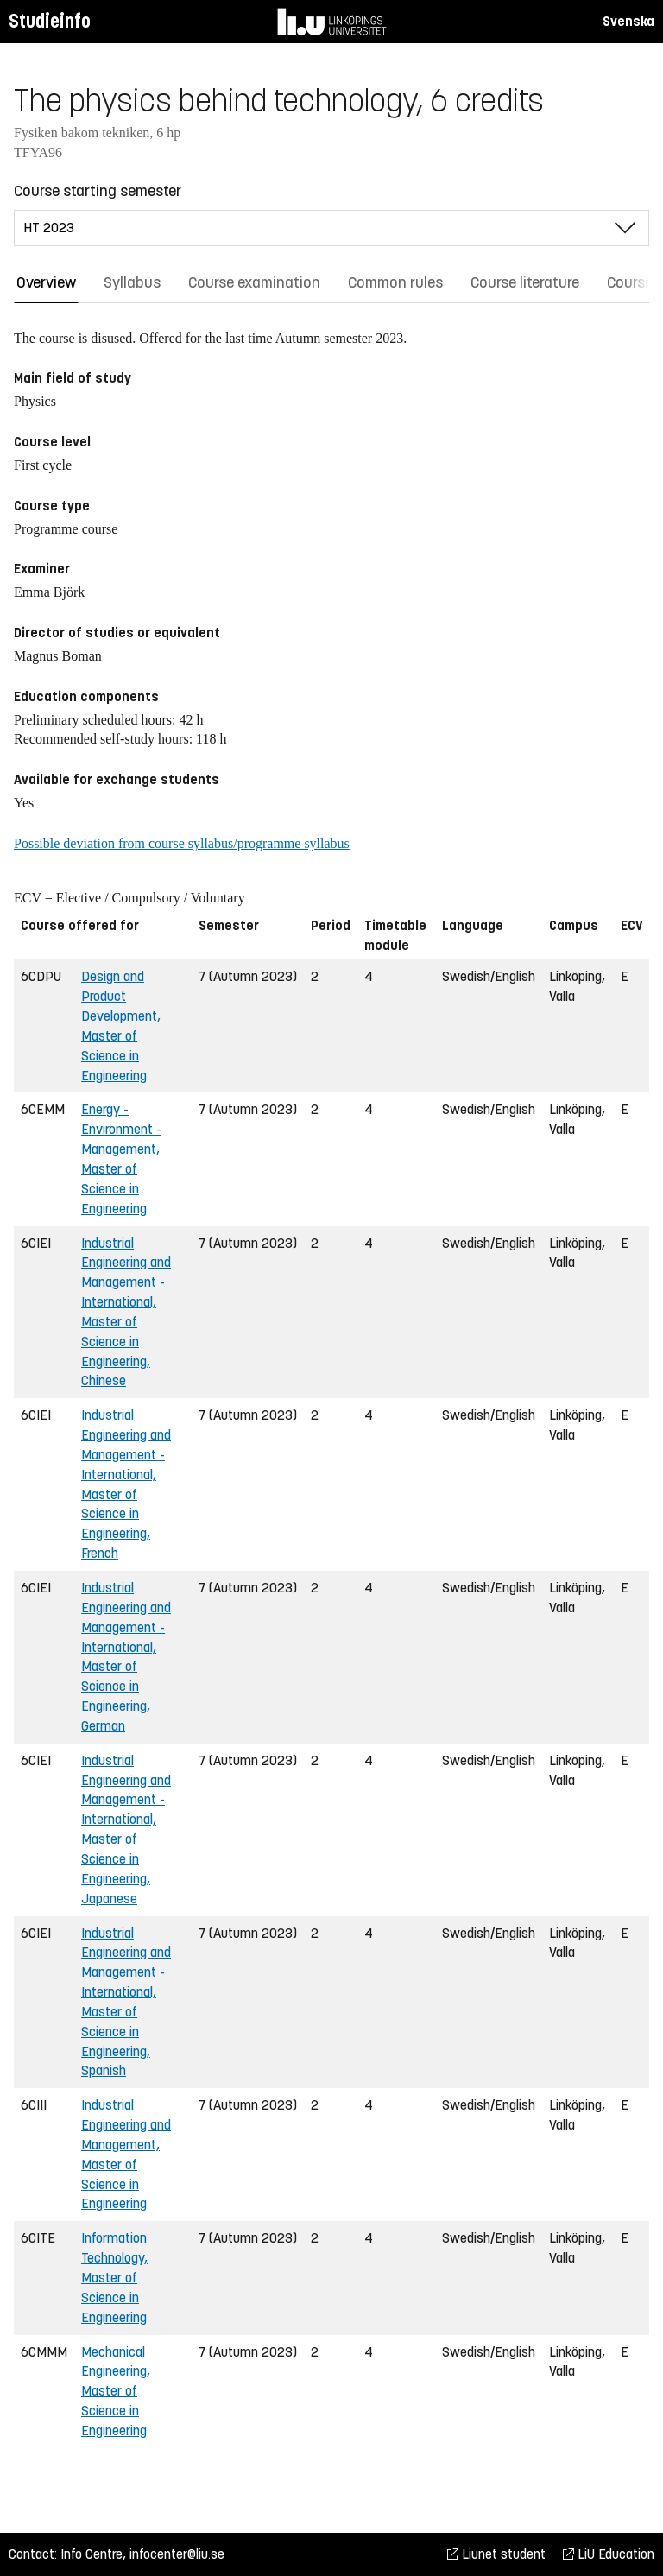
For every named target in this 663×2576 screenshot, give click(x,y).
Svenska (628, 21)
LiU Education (608, 2554)
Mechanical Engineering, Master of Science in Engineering (115, 2391)
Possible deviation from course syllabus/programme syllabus (182, 843)
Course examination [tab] (254, 282)
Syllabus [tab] (132, 282)
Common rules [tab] (395, 282)
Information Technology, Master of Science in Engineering (114, 2277)
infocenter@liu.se (176, 2554)
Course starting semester (97, 190)
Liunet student (496, 2554)
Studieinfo (50, 21)
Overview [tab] (46, 282)
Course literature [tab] (524, 282)
